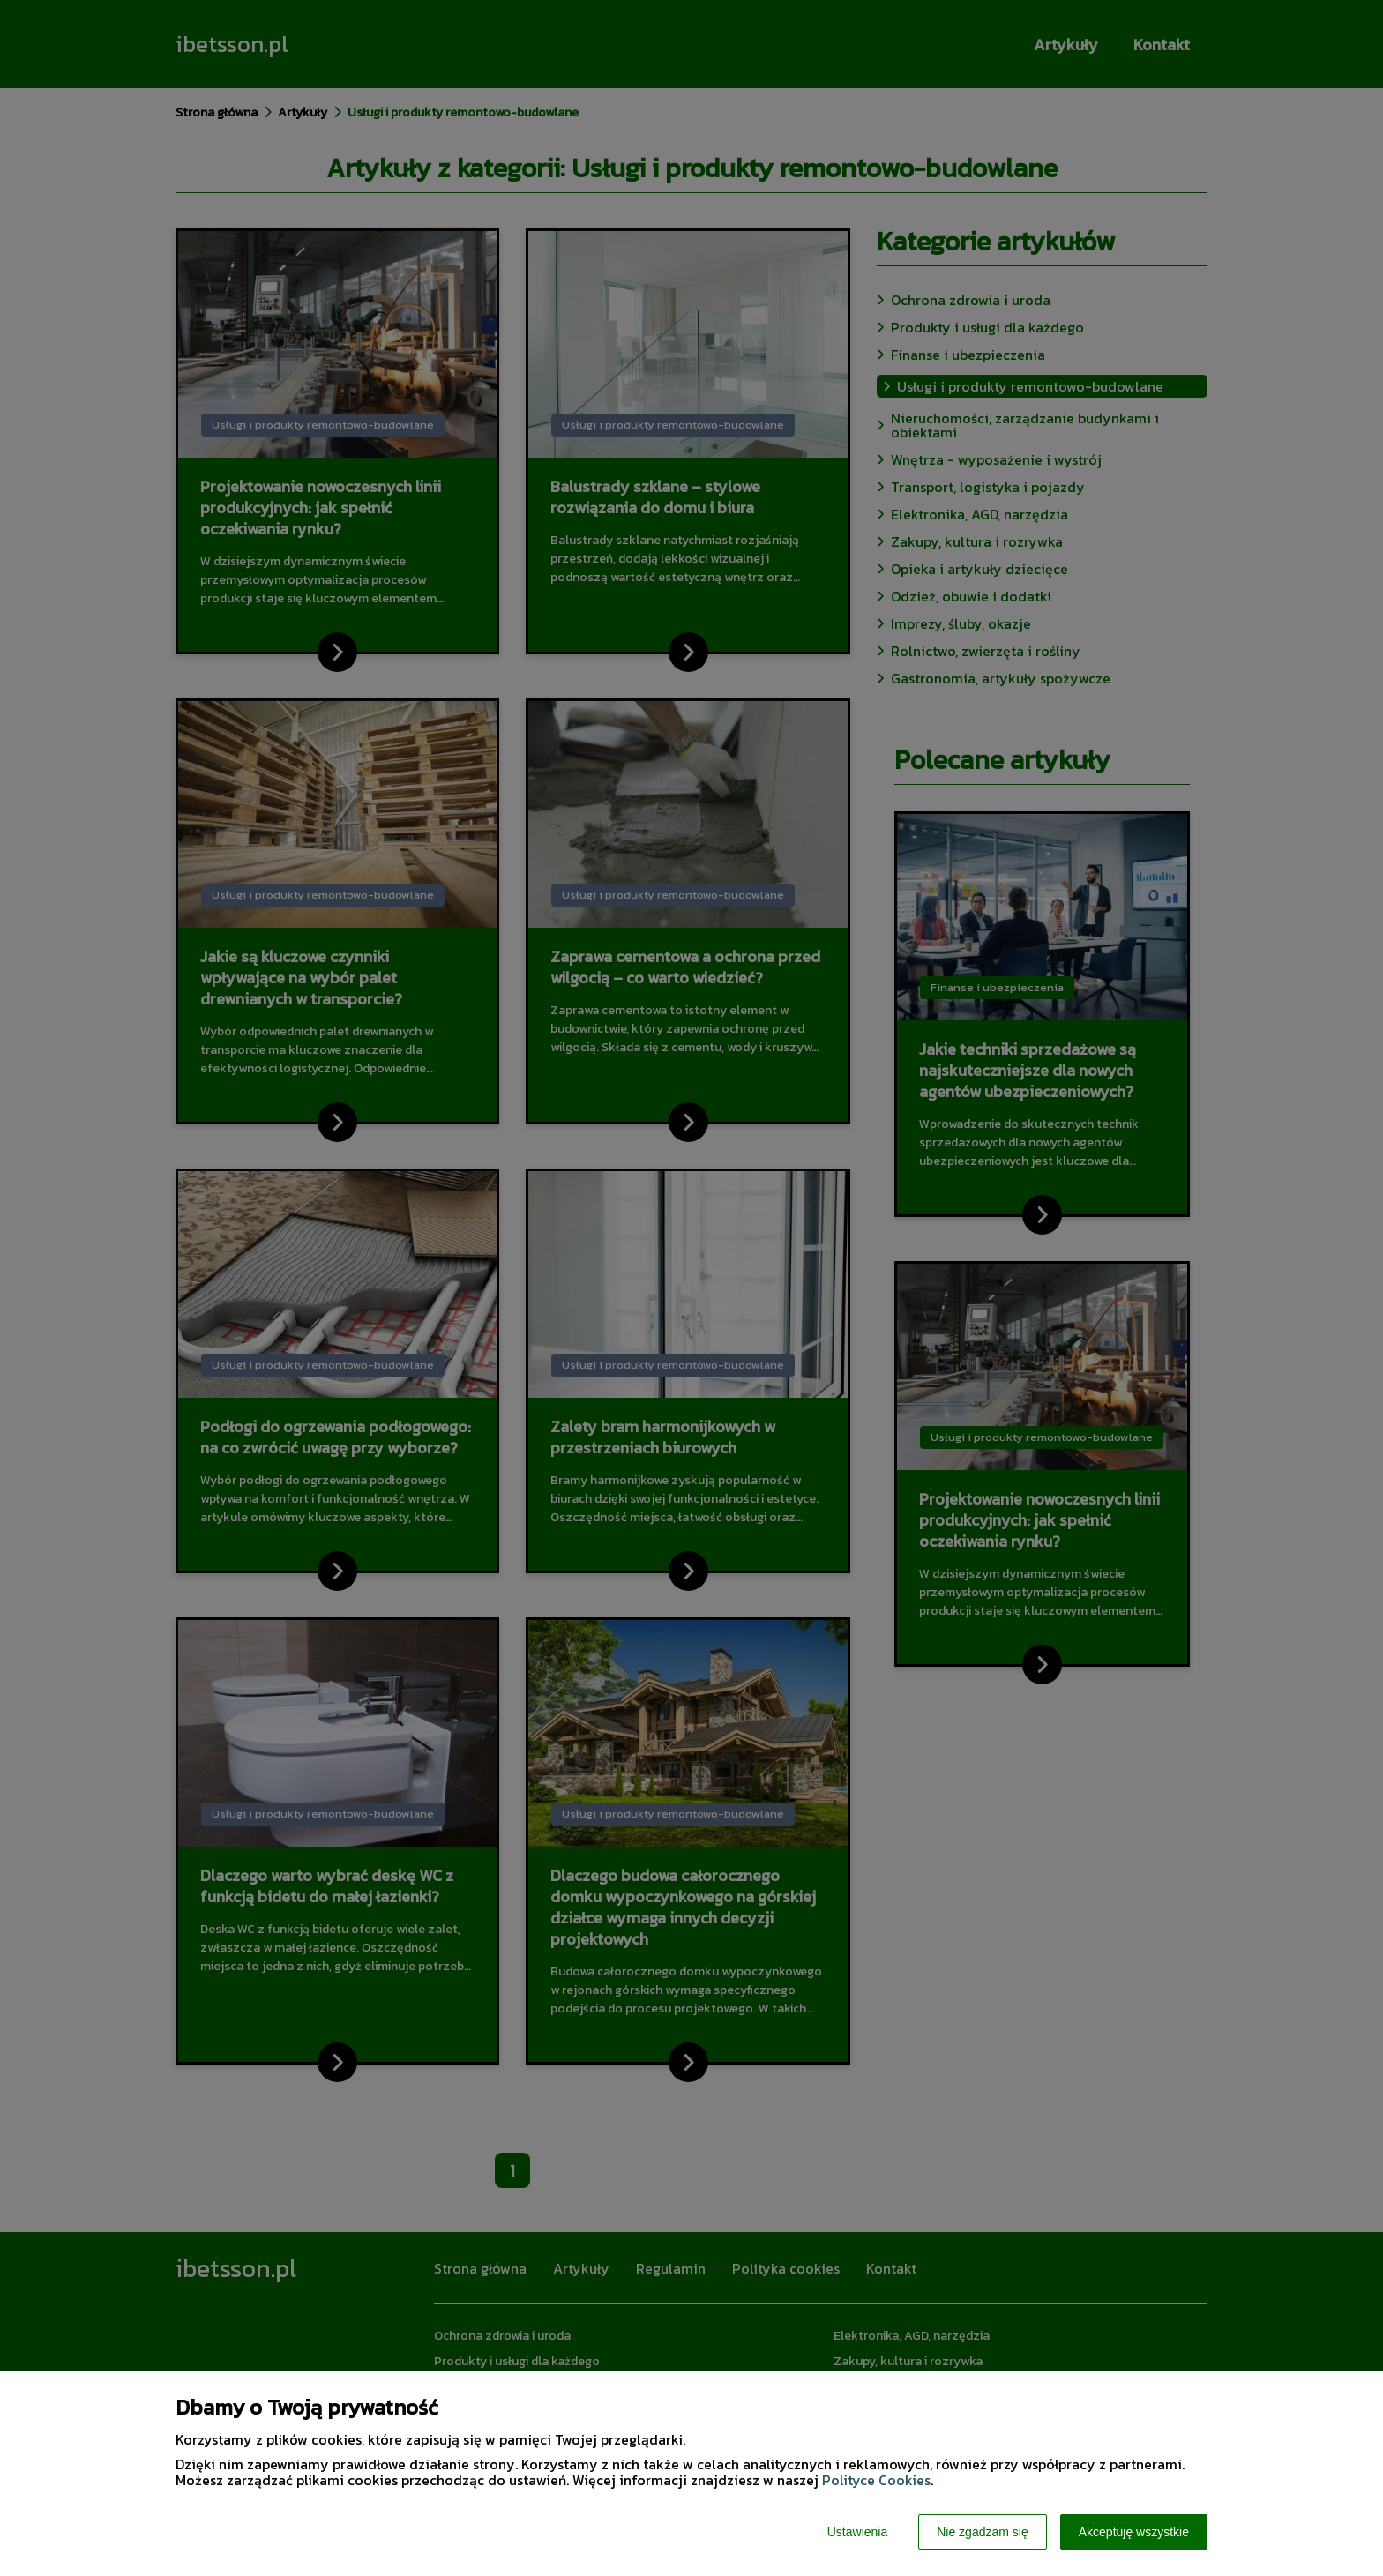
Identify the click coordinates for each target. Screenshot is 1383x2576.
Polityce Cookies (876, 2479)
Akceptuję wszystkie (1134, 2532)
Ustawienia (857, 2532)
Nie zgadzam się (982, 2532)
